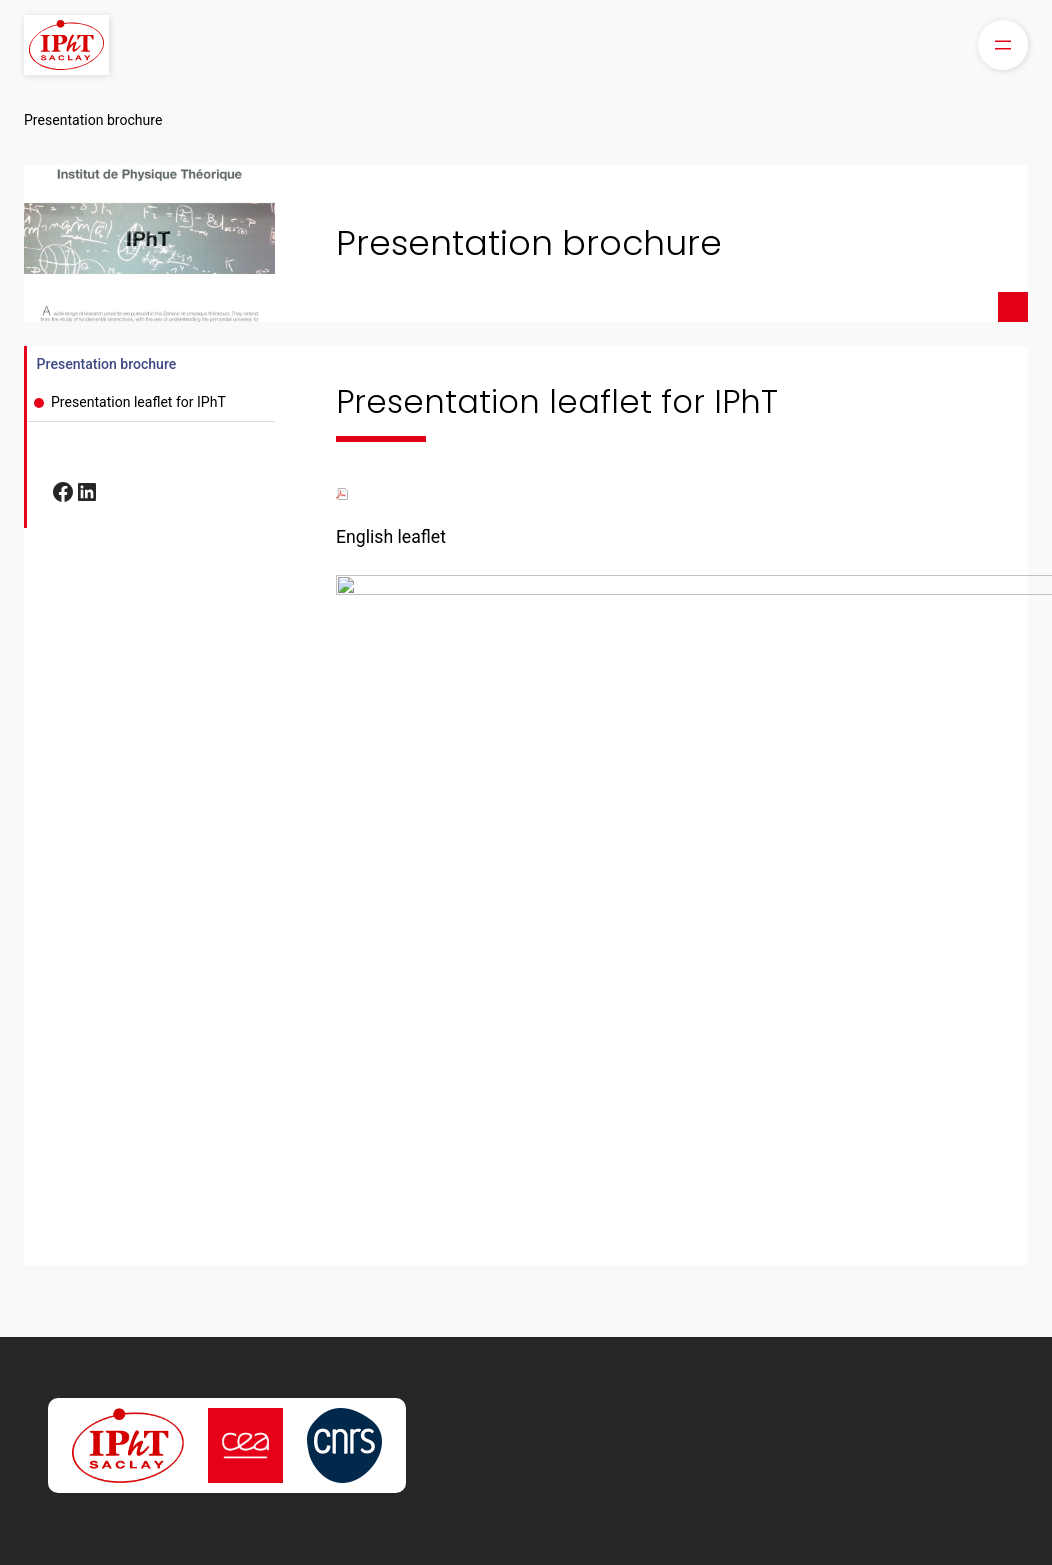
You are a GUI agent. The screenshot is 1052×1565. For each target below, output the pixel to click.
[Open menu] (1003, 45)
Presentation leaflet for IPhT (138, 402)
